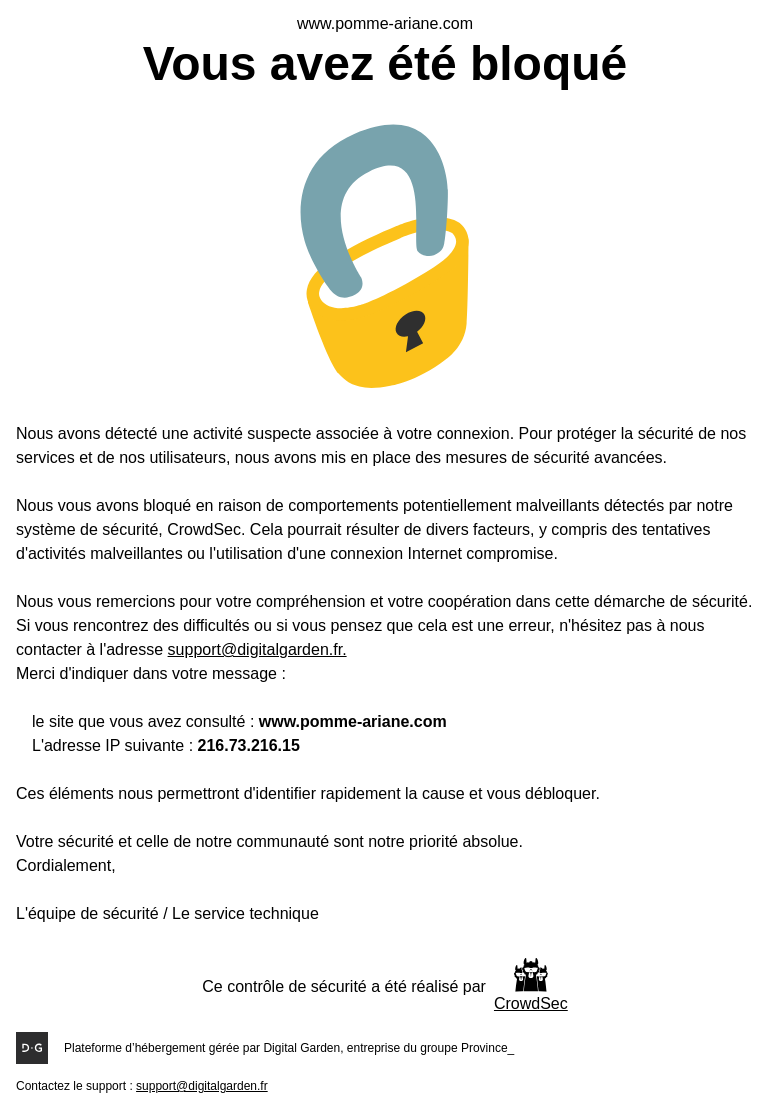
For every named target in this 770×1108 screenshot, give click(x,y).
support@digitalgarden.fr (202, 1086)
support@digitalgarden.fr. (257, 649)
